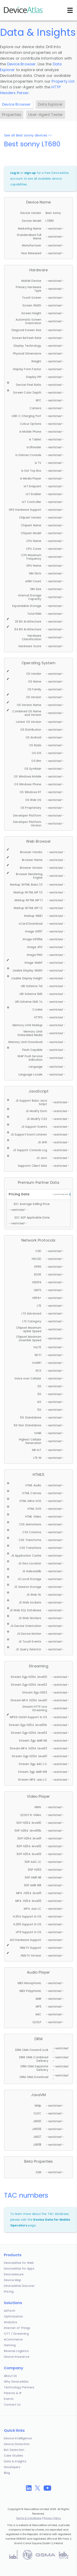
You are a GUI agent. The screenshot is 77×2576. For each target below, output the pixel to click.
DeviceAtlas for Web (19, 2263)
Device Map (12, 2280)
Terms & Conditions (29, 2518)
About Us (10, 2376)
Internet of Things (17, 2328)
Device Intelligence (18, 2438)
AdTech (9, 2311)
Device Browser (21, 64)
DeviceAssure (14, 2274)
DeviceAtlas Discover (19, 2286)
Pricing (9, 2292)
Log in (15, 173)
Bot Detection (14, 2450)
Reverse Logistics (16, 2351)
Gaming (10, 2345)
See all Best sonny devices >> (28, 135)
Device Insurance (16, 2357)
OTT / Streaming (16, 2334)
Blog (7, 2473)
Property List (63, 81)
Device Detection (17, 2444)
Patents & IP (13, 2393)
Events (9, 2399)
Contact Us (12, 2405)
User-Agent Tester (45, 114)
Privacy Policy (52, 2518)
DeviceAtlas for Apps (19, 2268)
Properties (11, 114)
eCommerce (13, 2339)
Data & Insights (15, 2461)
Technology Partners (19, 2387)
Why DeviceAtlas (16, 2382)
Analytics (10, 2322)
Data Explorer (50, 104)
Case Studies (13, 2456)
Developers (12, 2467)
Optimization (13, 2316)
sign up (30, 173)
